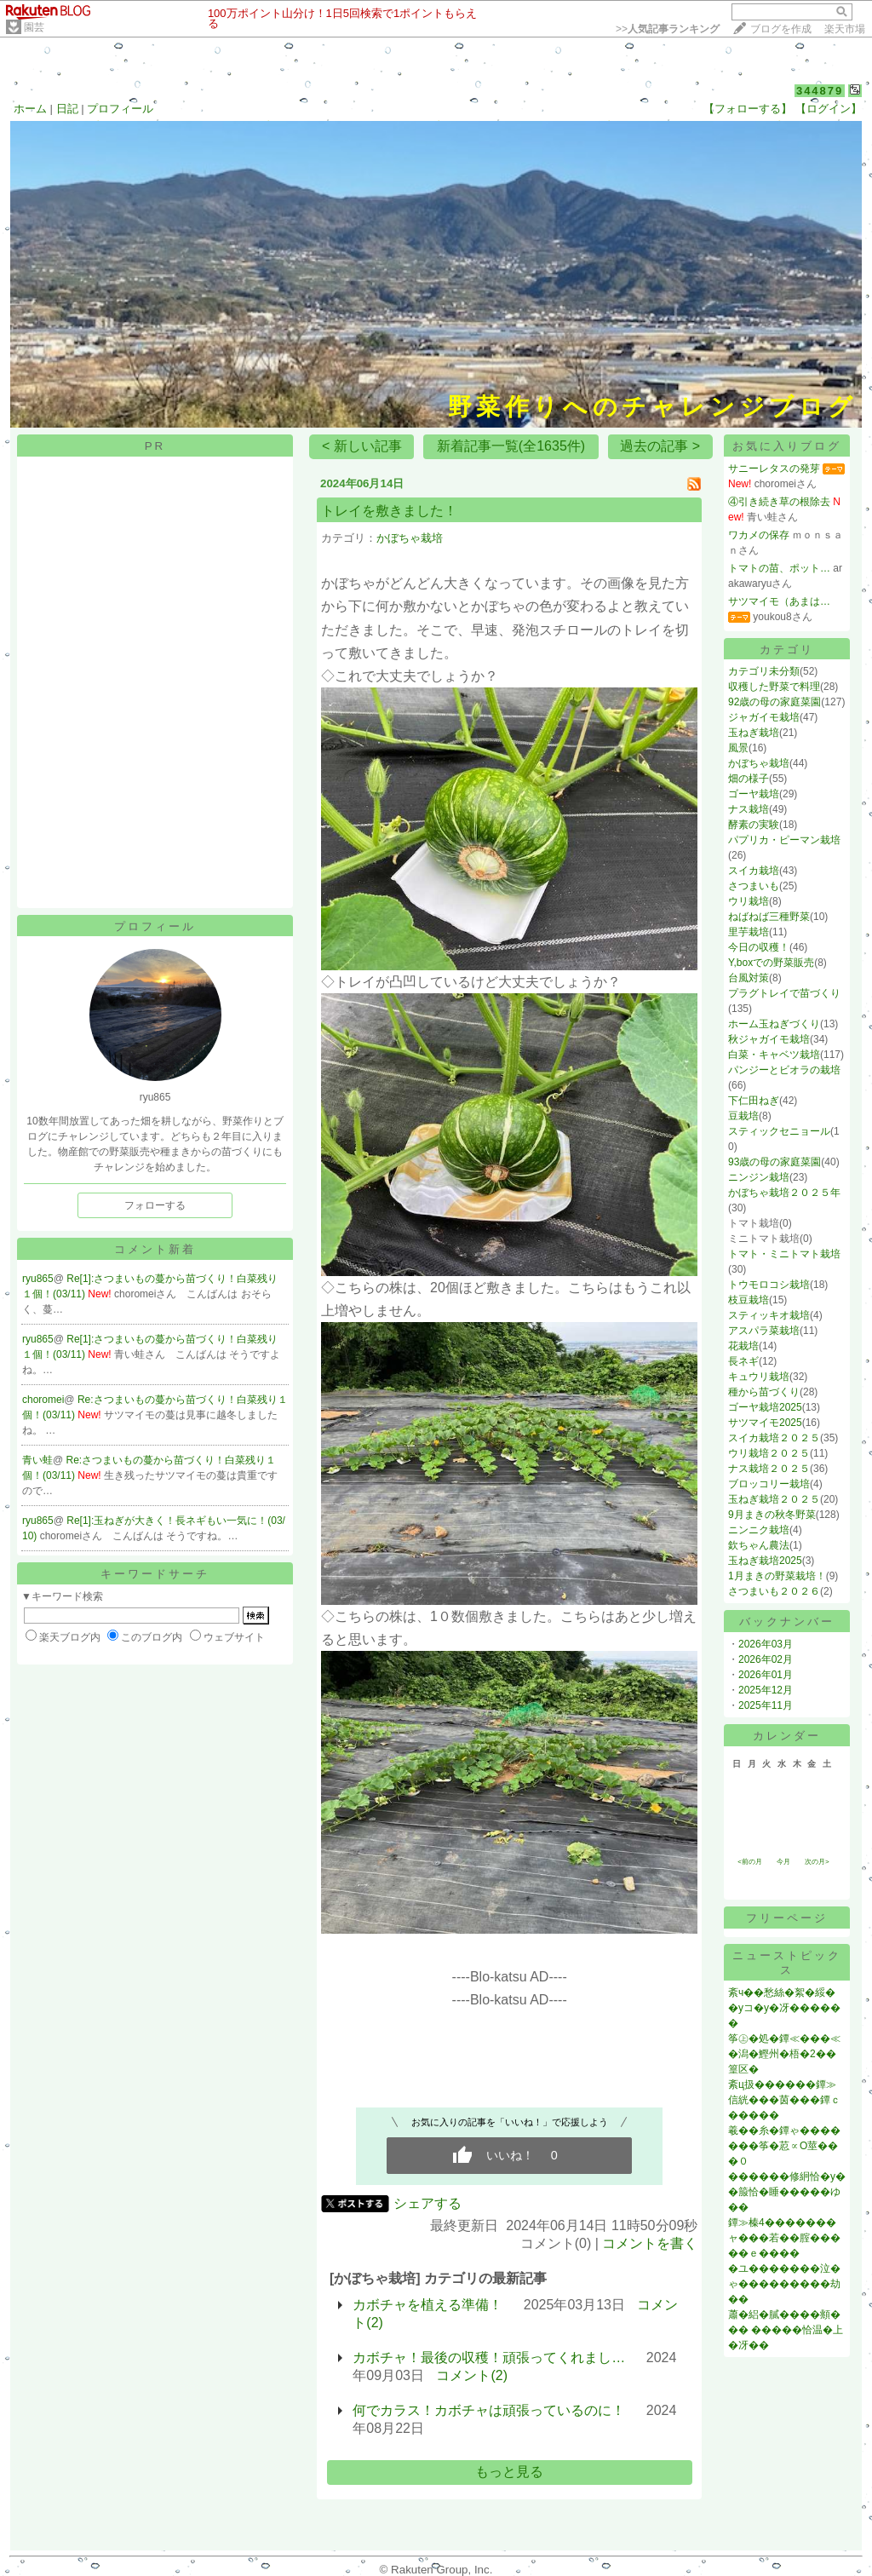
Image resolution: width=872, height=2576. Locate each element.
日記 (67, 108)
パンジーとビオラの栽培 (784, 1070)
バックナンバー (787, 1621)
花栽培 (743, 1346)
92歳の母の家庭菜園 (774, 702)
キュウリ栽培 (758, 1377)
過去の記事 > (660, 446)
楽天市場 (844, 29)
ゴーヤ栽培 (753, 794)
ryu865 (38, 1279)
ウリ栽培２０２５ (769, 1453)
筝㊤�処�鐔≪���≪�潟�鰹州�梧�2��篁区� (784, 2054)
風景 (738, 748)
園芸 (34, 27)
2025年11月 (765, 1705)
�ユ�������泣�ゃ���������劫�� (784, 2284)
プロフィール (120, 108)
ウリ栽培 (748, 901)
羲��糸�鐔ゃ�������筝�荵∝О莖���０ (784, 2146)
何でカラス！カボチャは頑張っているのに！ (489, 2410)
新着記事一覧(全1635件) (511, 446)
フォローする (155, 1205)
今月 (783, 1862)
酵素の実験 (753, 825)
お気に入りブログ (786, 446)
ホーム (30, 108)
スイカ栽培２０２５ (774, 1438)
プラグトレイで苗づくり (784, 993)
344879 (819, 90)
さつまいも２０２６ (774, 1591)
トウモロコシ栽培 (769, 1285)
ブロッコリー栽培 (769, 1484)
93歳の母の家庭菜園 (774, 1162)
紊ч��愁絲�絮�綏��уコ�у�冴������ (784, 2008)
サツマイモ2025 (765, 1423)
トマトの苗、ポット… (779, 568)
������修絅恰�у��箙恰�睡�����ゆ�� (787, 2192)
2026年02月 (765, 1659)
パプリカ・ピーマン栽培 (784, 840)
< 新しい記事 (362, 446)
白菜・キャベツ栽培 (774, 1055)
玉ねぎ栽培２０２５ (774, 1499)
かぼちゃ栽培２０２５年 (784, 1193)
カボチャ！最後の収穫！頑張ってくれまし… (489, 2357)
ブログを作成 (781, 29)
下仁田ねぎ (753, 1101)
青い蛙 (37, 1460)
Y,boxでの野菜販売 (771, 963)
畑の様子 (748, 779)
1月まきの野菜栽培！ (777, 1576)
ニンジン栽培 (758, 1177)
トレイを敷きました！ (389, 510)
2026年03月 (765, 1644)
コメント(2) (472, 2375)
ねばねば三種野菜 (769, 917)
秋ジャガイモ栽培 (769, 1039)
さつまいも (753, 886)
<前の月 (749, 1862)
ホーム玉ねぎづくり (774, 1024)
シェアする (427, 2203)
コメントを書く (649, 2243)
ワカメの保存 (758, 535)
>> (668, 29)
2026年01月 (765, 1675)
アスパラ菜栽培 (764, 1331)
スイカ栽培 (753, 871)
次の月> (817, 1862)
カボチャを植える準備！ (427, 2304)
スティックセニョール (779, 1131)
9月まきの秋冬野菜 (772, 1515)
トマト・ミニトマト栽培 (784, 1254)
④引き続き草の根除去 (779, 502)
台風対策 (748, 978)
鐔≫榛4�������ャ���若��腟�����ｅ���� (784, 2238)
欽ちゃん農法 (758, 1545)
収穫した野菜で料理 (774, 687)
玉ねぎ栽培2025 (765, 1561)
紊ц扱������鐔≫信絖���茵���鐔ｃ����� (784, 2100)
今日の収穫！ (758, 947)
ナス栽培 (748, 809)
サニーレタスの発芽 (774, 468)
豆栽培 (743, 1116)
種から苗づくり (764, 1392)
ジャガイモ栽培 (764, 717)
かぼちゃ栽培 (409, 538)
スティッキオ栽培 (769, 1315)
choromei (43, 1400)
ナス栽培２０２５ (769, 1469)
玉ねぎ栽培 (753, 733)
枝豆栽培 (748, 1300)
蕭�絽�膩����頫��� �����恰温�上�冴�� (785, 2330)
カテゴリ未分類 (764, 671)
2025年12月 (765, 1690)
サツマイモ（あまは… (779, 601)
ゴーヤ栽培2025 (765, 1407)
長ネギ (743, 1361)
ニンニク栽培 (758, 1530)
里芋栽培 (748, 932)
